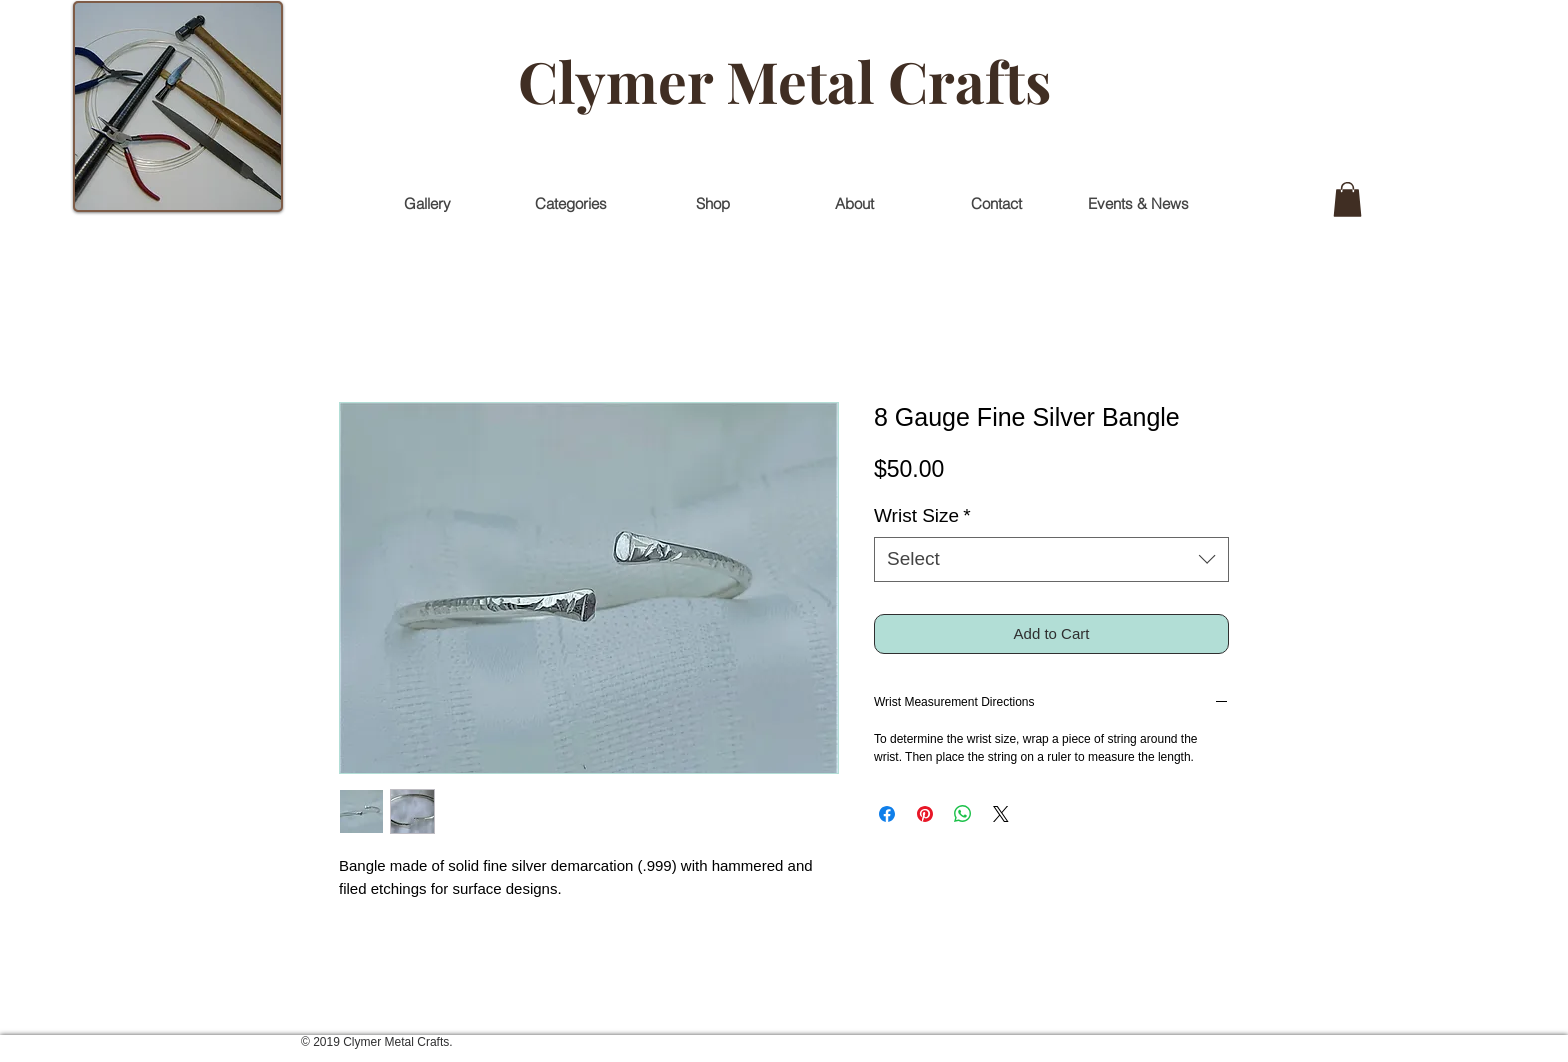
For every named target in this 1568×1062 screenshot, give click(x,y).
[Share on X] (1001, 814)
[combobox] (1051, 559)
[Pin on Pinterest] (925, 814)
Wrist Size (922, 515)
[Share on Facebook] (887, 814)
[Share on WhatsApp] (963, 814)
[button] (1347, 199)
